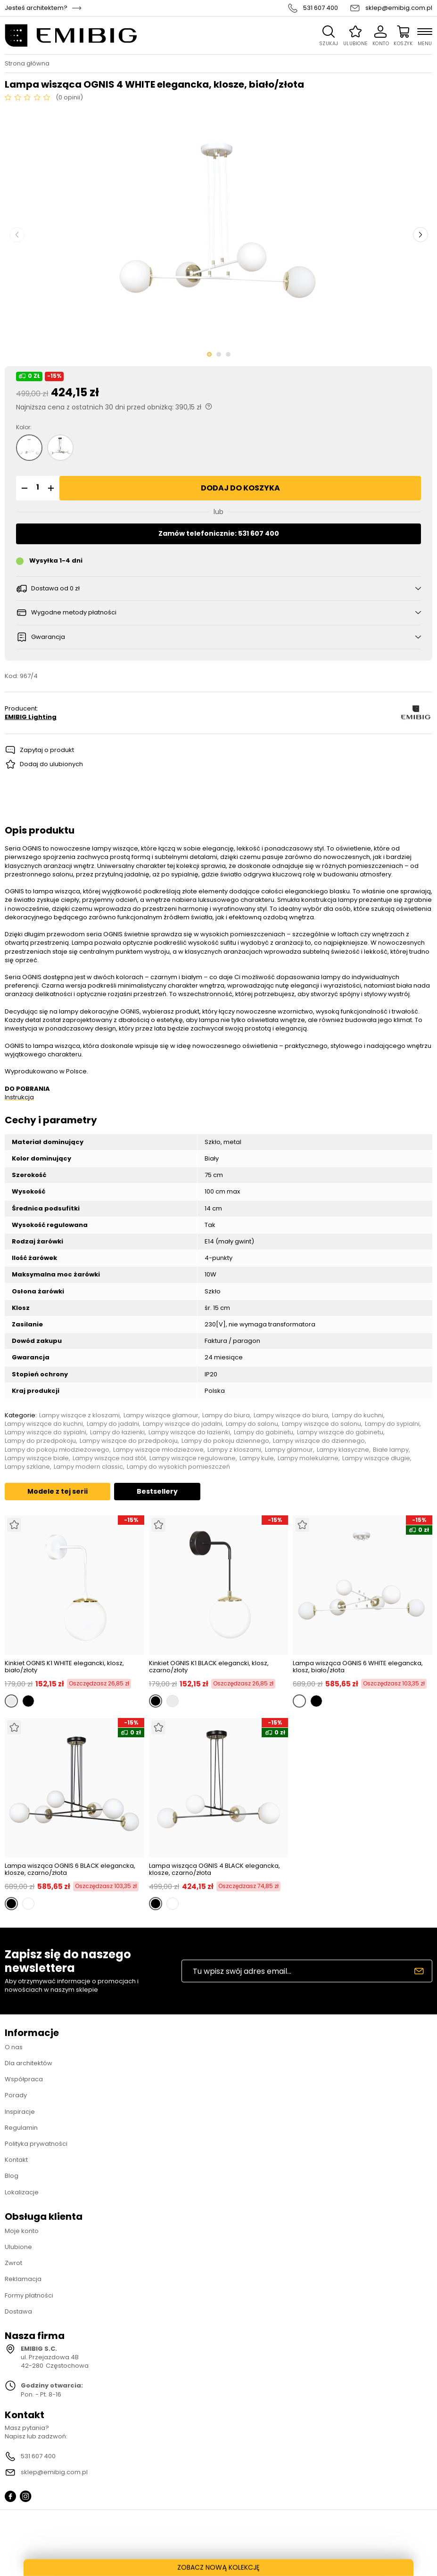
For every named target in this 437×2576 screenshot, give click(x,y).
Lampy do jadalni (113, 1424)
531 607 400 (320, 8)
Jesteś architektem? (36, 8)
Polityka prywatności (36, 2143)
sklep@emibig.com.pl (398, 8)
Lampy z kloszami (234, 1450)
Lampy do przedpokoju (40, 1441)
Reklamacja (23, 2278)
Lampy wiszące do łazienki (189, 1432)
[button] (23, 488)
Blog (11, 2175)
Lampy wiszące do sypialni (45, 1432)
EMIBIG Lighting (31, 717)
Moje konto (22, 2230)
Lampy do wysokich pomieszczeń (178, 1467)
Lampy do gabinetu (263, 1432)
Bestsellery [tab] (157, 1491)
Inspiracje (20, 2111)
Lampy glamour (289, 1450)
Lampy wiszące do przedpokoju (129, 1441)
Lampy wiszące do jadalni (182, 1424)
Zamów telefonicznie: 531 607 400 (218, 533)
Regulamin (21, 2127)
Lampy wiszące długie (376, 1458)
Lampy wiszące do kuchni (44, 1424)
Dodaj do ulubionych (51, 764)
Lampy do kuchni (357, 1415)
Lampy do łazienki (117, 1432)
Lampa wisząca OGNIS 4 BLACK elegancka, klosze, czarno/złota (214, 1869)
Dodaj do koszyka (240, 487)
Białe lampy (391, 1450)
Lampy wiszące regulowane (192, 1458)
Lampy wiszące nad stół (109, 1458)
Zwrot (13, 2262)
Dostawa (18, 2311)
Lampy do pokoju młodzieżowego (57, 1450)
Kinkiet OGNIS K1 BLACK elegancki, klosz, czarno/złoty (209, 1667)
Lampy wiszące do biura (291, 1415)
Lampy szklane (27, 1467)
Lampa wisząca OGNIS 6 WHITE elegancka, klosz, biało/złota (358, 1667)
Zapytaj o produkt (47, 749)
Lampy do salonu (252, 1424)
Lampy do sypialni (392, 1424)
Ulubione (18, 2246)
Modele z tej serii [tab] (57, 1491)
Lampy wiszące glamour (161, 1415)
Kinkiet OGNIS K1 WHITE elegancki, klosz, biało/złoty (64, 1667)
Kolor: (24, 427)
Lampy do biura (226, 1415)
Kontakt (16, 2159)
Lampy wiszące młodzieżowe (158, 1450)
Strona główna (27, 63)
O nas (14, 2047)
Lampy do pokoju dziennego (225, 1441)
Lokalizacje (22, 2192)
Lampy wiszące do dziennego (319, 1441)
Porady (16, 2095)
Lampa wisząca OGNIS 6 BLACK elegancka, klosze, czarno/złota (70, 1869)
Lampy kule (256, 1458)
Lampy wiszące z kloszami (79, 1415)
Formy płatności (29, 2295)
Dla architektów (28, 2063)
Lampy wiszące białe (37, 1458)
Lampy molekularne (308, 1458)
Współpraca (24, 2079)
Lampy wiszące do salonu (321, 1424)
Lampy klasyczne (343, 1450)
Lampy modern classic (88, 1467)
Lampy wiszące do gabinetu (340, 1432)
